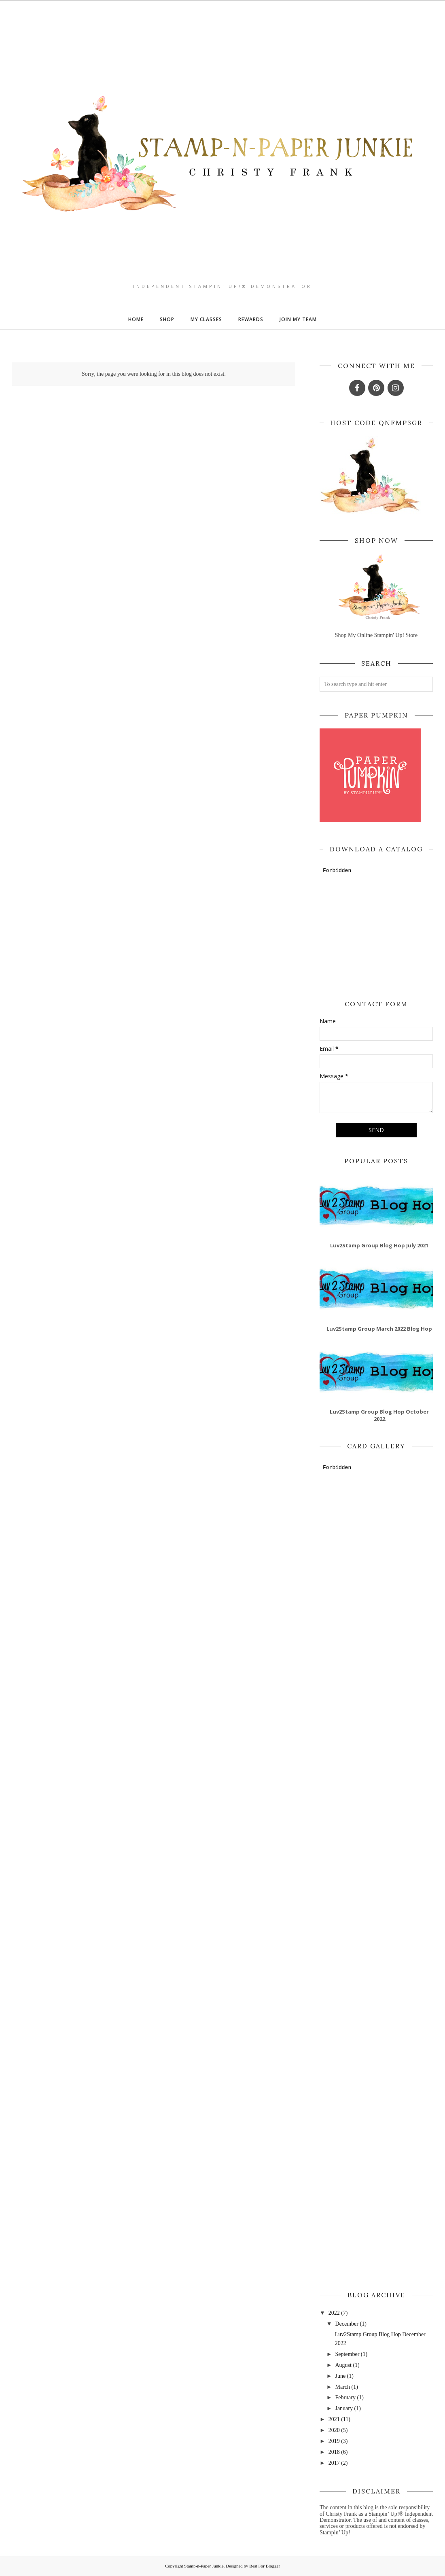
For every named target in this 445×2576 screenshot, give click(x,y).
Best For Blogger (264, 2565)
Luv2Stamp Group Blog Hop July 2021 (379, 1245)
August (343, 2365)
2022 (334, 2313)
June (340, 2376)
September (347, 2354)
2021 (334, 2419)
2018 (334, 2452)
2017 (334, 2463)
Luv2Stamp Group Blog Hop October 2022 (379, 1415)
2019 (334, 2441)
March (342, 2387)
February (345, 2397)
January (344, 2408)
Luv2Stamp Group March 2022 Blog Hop (379, 1328)
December (346, 2324)
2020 (334, 2430)
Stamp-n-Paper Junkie (203, 2565)
